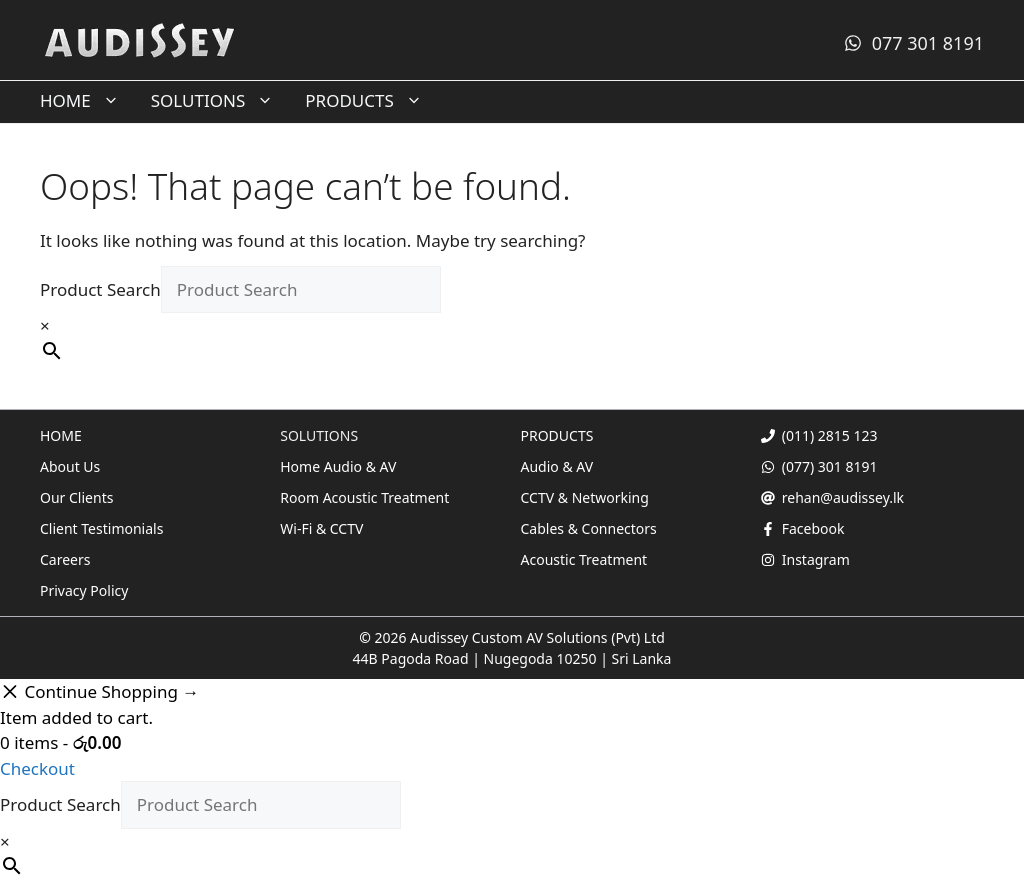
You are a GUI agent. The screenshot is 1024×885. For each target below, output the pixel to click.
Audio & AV (557, 466)
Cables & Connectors (589, 528)
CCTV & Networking (585, 497)
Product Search (100, 289)
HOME (88, 100)
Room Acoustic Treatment (364, 497)
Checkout (37, 768)
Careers (65, 559)
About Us (70, 466)
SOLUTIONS (221, 100)
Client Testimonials (101, 528)
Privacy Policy (84, 590)
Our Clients (76, 497)
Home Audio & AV (338, 466)
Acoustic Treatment (584, 559)
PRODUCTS (372, 100)
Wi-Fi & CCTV (321, 528)
